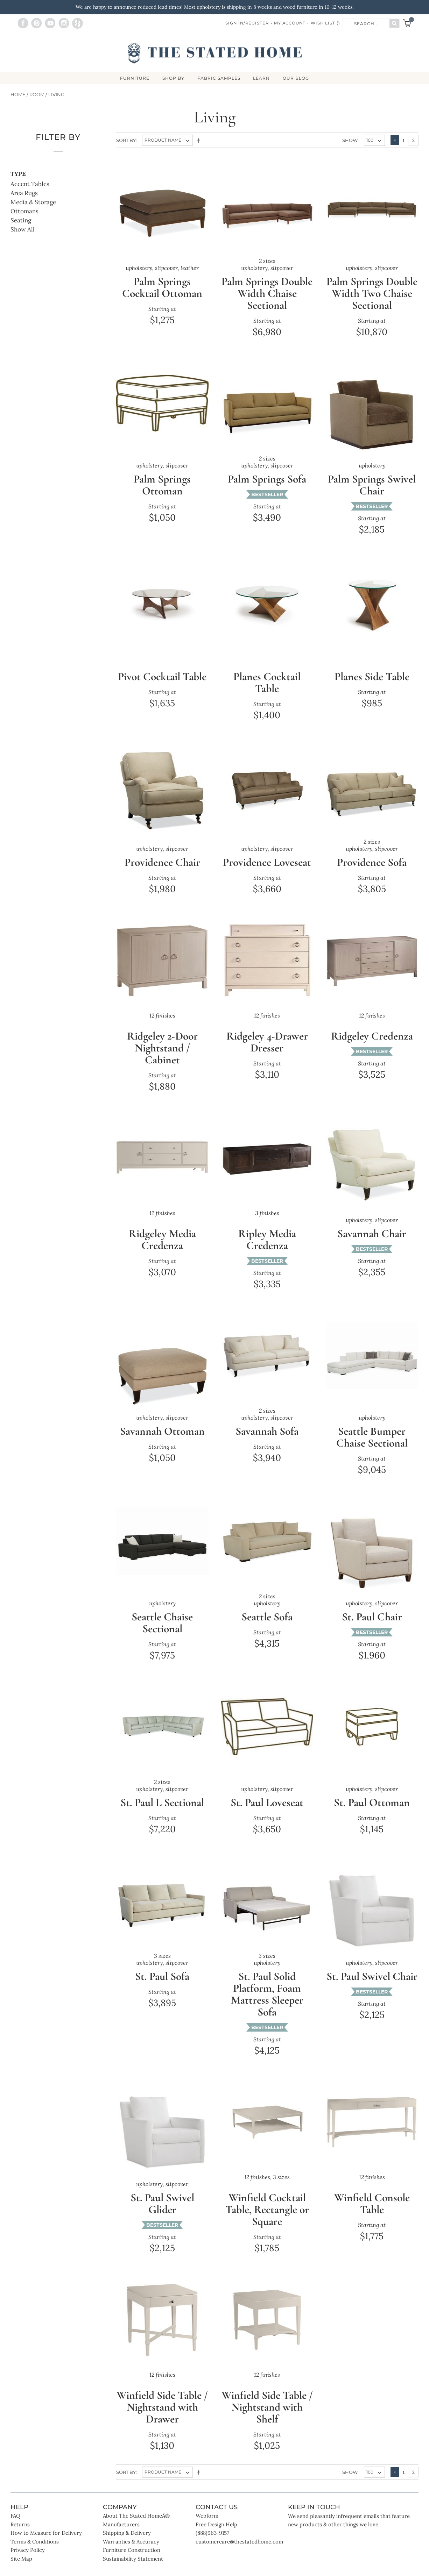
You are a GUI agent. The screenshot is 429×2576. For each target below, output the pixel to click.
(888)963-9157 (212, 2545)
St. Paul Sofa (162, 1989)
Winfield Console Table (372, 2216)
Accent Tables (29, 184)
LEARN (262, 79)
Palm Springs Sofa (267, 479)
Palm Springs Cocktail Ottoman (162, 288)
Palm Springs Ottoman (162, 485)
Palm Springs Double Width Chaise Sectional (266, 294)
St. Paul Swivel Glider (162, 2216)
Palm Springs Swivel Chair (372, 485)
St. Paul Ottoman (372, 1815)
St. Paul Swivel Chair (372, 1995)
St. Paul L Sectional (162, 1815)
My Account (288, 23)
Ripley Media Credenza (267, 1252)
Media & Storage (33, 203)
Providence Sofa (372, 863)
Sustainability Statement (133, 2571)
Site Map (21, 2571)
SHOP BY (172, 79)
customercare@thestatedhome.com (239, 2553)
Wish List (325, 23)
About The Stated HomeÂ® (136, 2528)
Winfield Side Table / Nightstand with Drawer (162, 2419)
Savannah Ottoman (162, 1443)
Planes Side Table (372, 677)
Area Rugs (24, 194)
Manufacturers (121, 2536)
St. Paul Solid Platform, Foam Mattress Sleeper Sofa (267, 2007)
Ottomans (24, 212)
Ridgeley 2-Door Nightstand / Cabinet (162, 1060)
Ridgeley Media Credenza (162, 1252)
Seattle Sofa (267, 1629)
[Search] (394, 23)
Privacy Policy (27, 2562)
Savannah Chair (372, 1246)
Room (36, 95)
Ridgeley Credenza (372, 1048)
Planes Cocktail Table (267, 683)
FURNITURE (132, 79)
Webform (207, 2528)
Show (350, 140)
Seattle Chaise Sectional (162, 1635)
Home (18, 95)
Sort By (126, 140)
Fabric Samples (218, 79)
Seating (20, 221)
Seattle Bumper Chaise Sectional (371, 1449)
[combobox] (366, 23)
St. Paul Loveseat (267, 1815)
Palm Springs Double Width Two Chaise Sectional (372, 294)
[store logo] (214, 53)
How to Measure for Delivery (46, 2545)
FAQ (15, 2528)
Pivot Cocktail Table (162, 683)
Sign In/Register (243, 23)
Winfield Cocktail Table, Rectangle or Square (267, 2222)
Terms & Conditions (34, 2553)
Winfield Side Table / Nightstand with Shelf (267, 2419)
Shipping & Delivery (127, 2545)
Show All (22, 230)
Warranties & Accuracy (131, 2553)
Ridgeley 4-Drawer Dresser (267, 1054)
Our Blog (298, 79)
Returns (20, 2536)
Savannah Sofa (267, 1443)
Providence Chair (162, 863)
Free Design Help (216, 2536)
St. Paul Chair (372, 1629)
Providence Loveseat (267, 869)
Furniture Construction (131, 2562)
